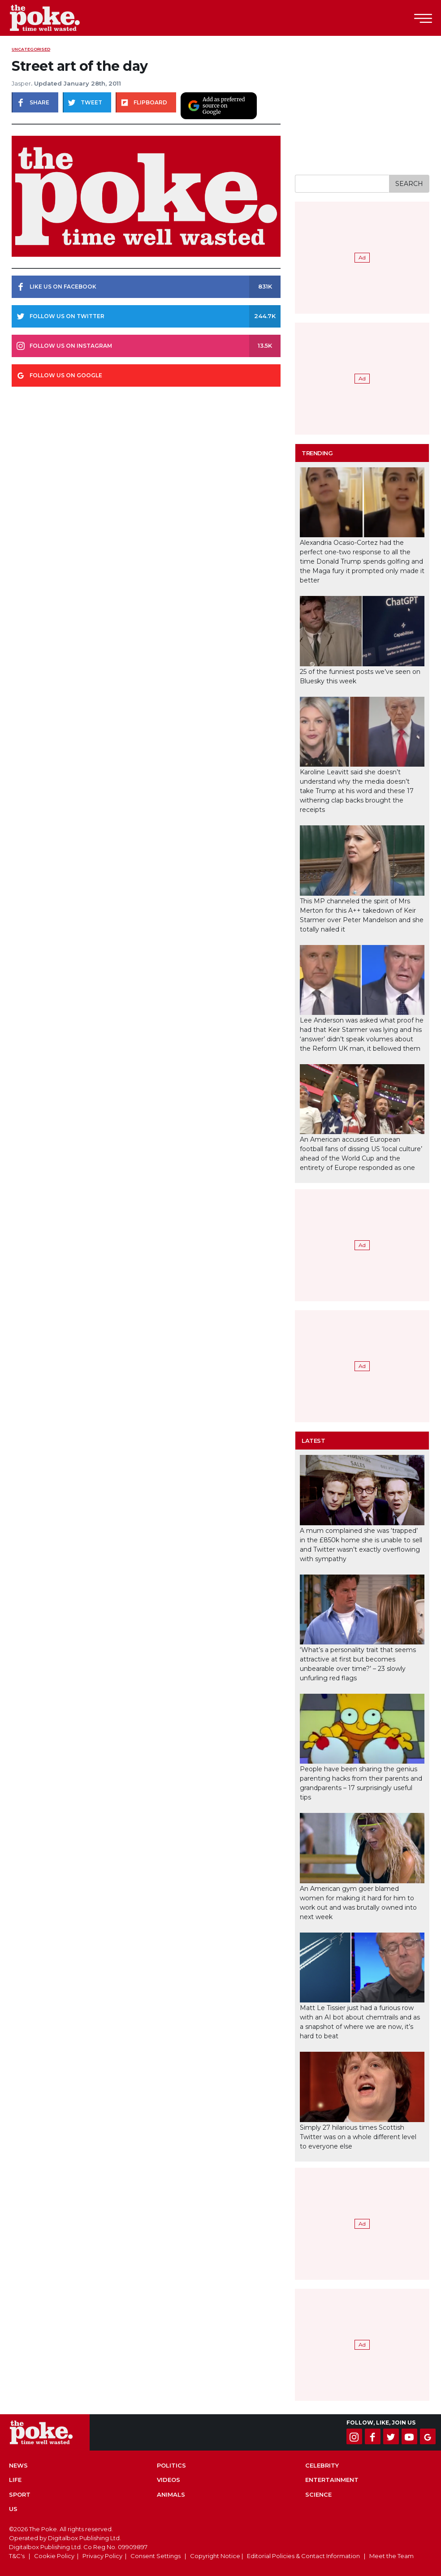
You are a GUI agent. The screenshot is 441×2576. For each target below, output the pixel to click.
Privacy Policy (102, 2555)
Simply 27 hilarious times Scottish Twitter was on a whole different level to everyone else (358, 2136)
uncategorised (31, 49)
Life (15, 2479)
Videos (168, 2479)
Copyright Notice (215, 2555)
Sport (19, 2494)
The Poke (56, 18)
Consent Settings (155, 2555)
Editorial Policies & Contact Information (303, 2555)
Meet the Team (391, 2555)
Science (318, 2494)
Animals (171, 2494)
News (18, 2465)
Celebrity (322, 2465)
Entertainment (332, 2479)
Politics (171, 2465)
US (13, 2508)
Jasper (21, 83)
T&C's (17, 2555)
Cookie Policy (54, 2555)
